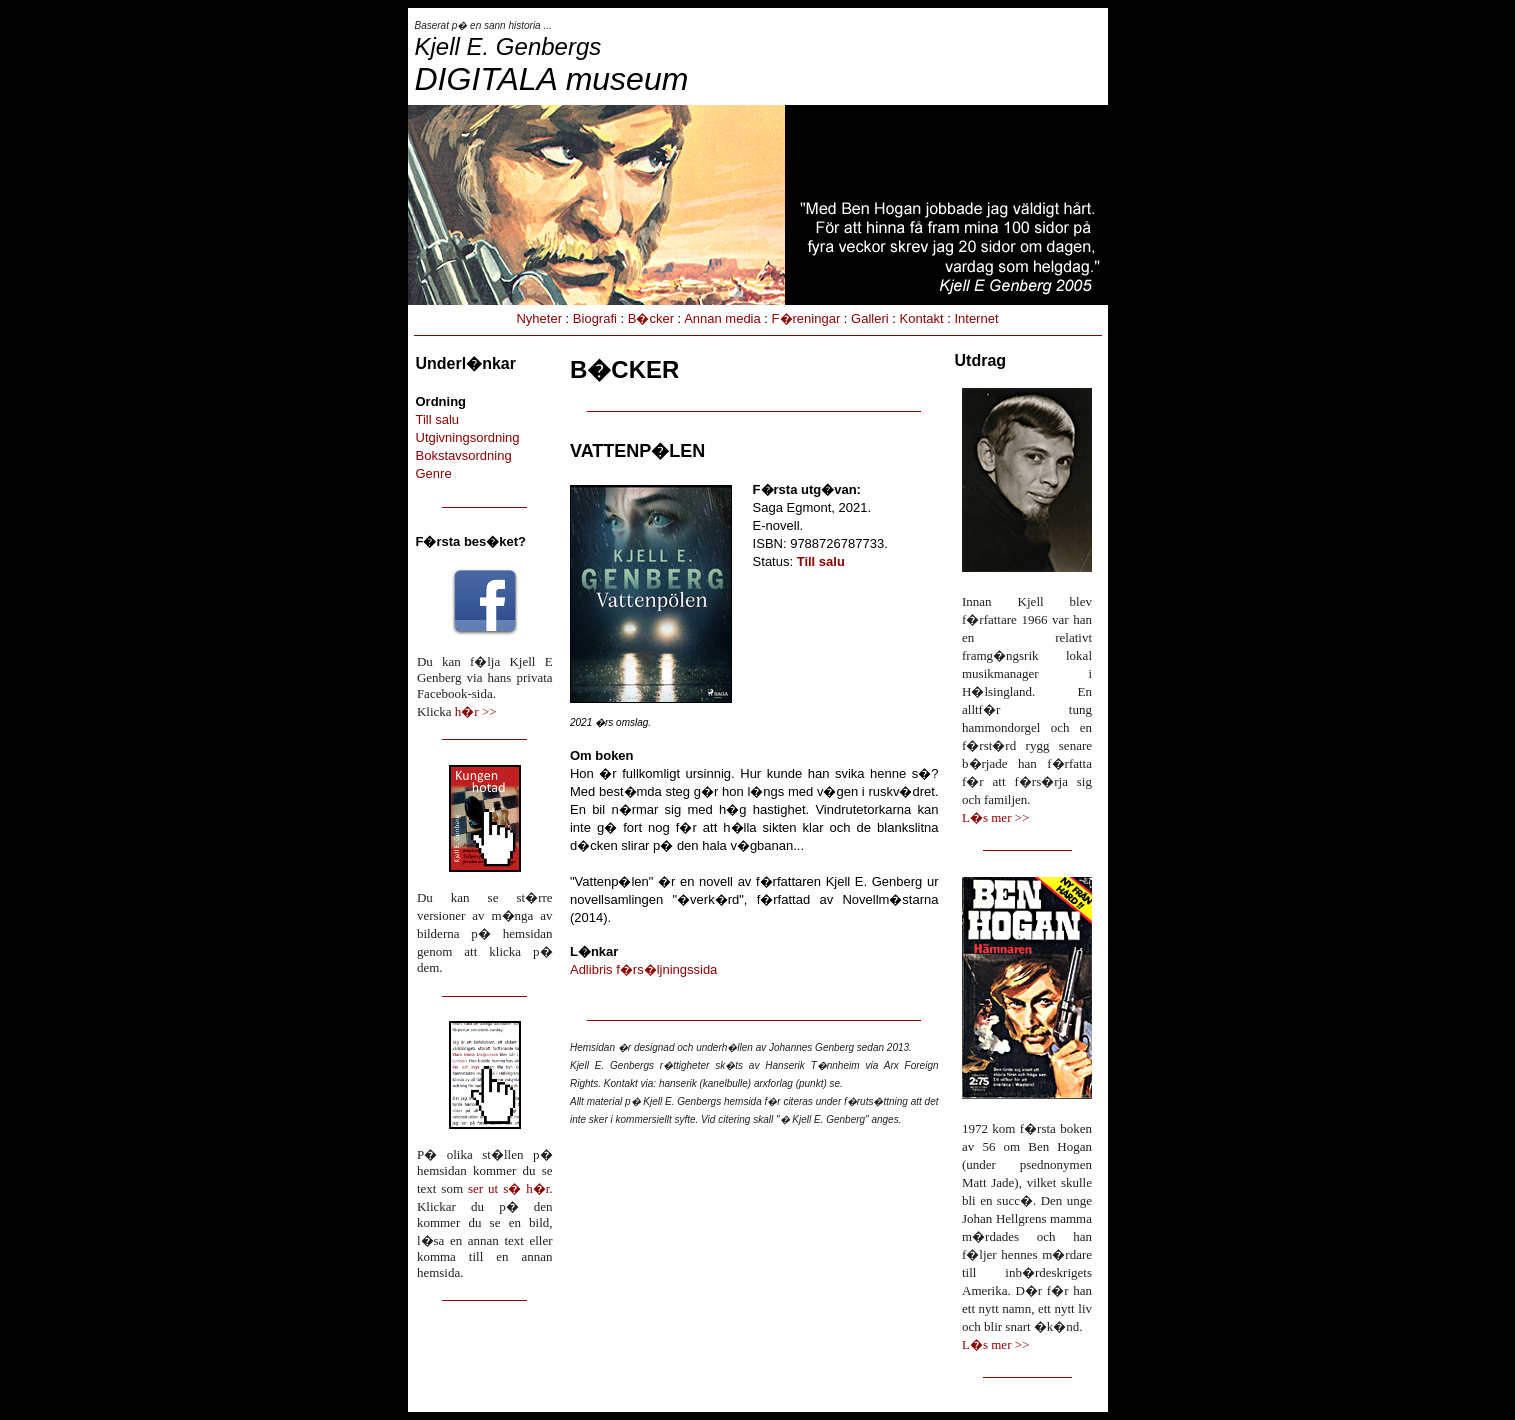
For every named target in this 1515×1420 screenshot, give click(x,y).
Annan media (722, 318)
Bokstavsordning (464, 455)
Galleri (870, 318)
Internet (976, 318)
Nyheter (539, 318)
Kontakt (922, 318)
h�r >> (476, 711)
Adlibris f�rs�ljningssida (643, 969)
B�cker (651, 318)
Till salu (438, 419)
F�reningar (806, 318)
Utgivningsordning (468, 437)
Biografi (595, 318)
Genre (434, 473)
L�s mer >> (995, 817)
